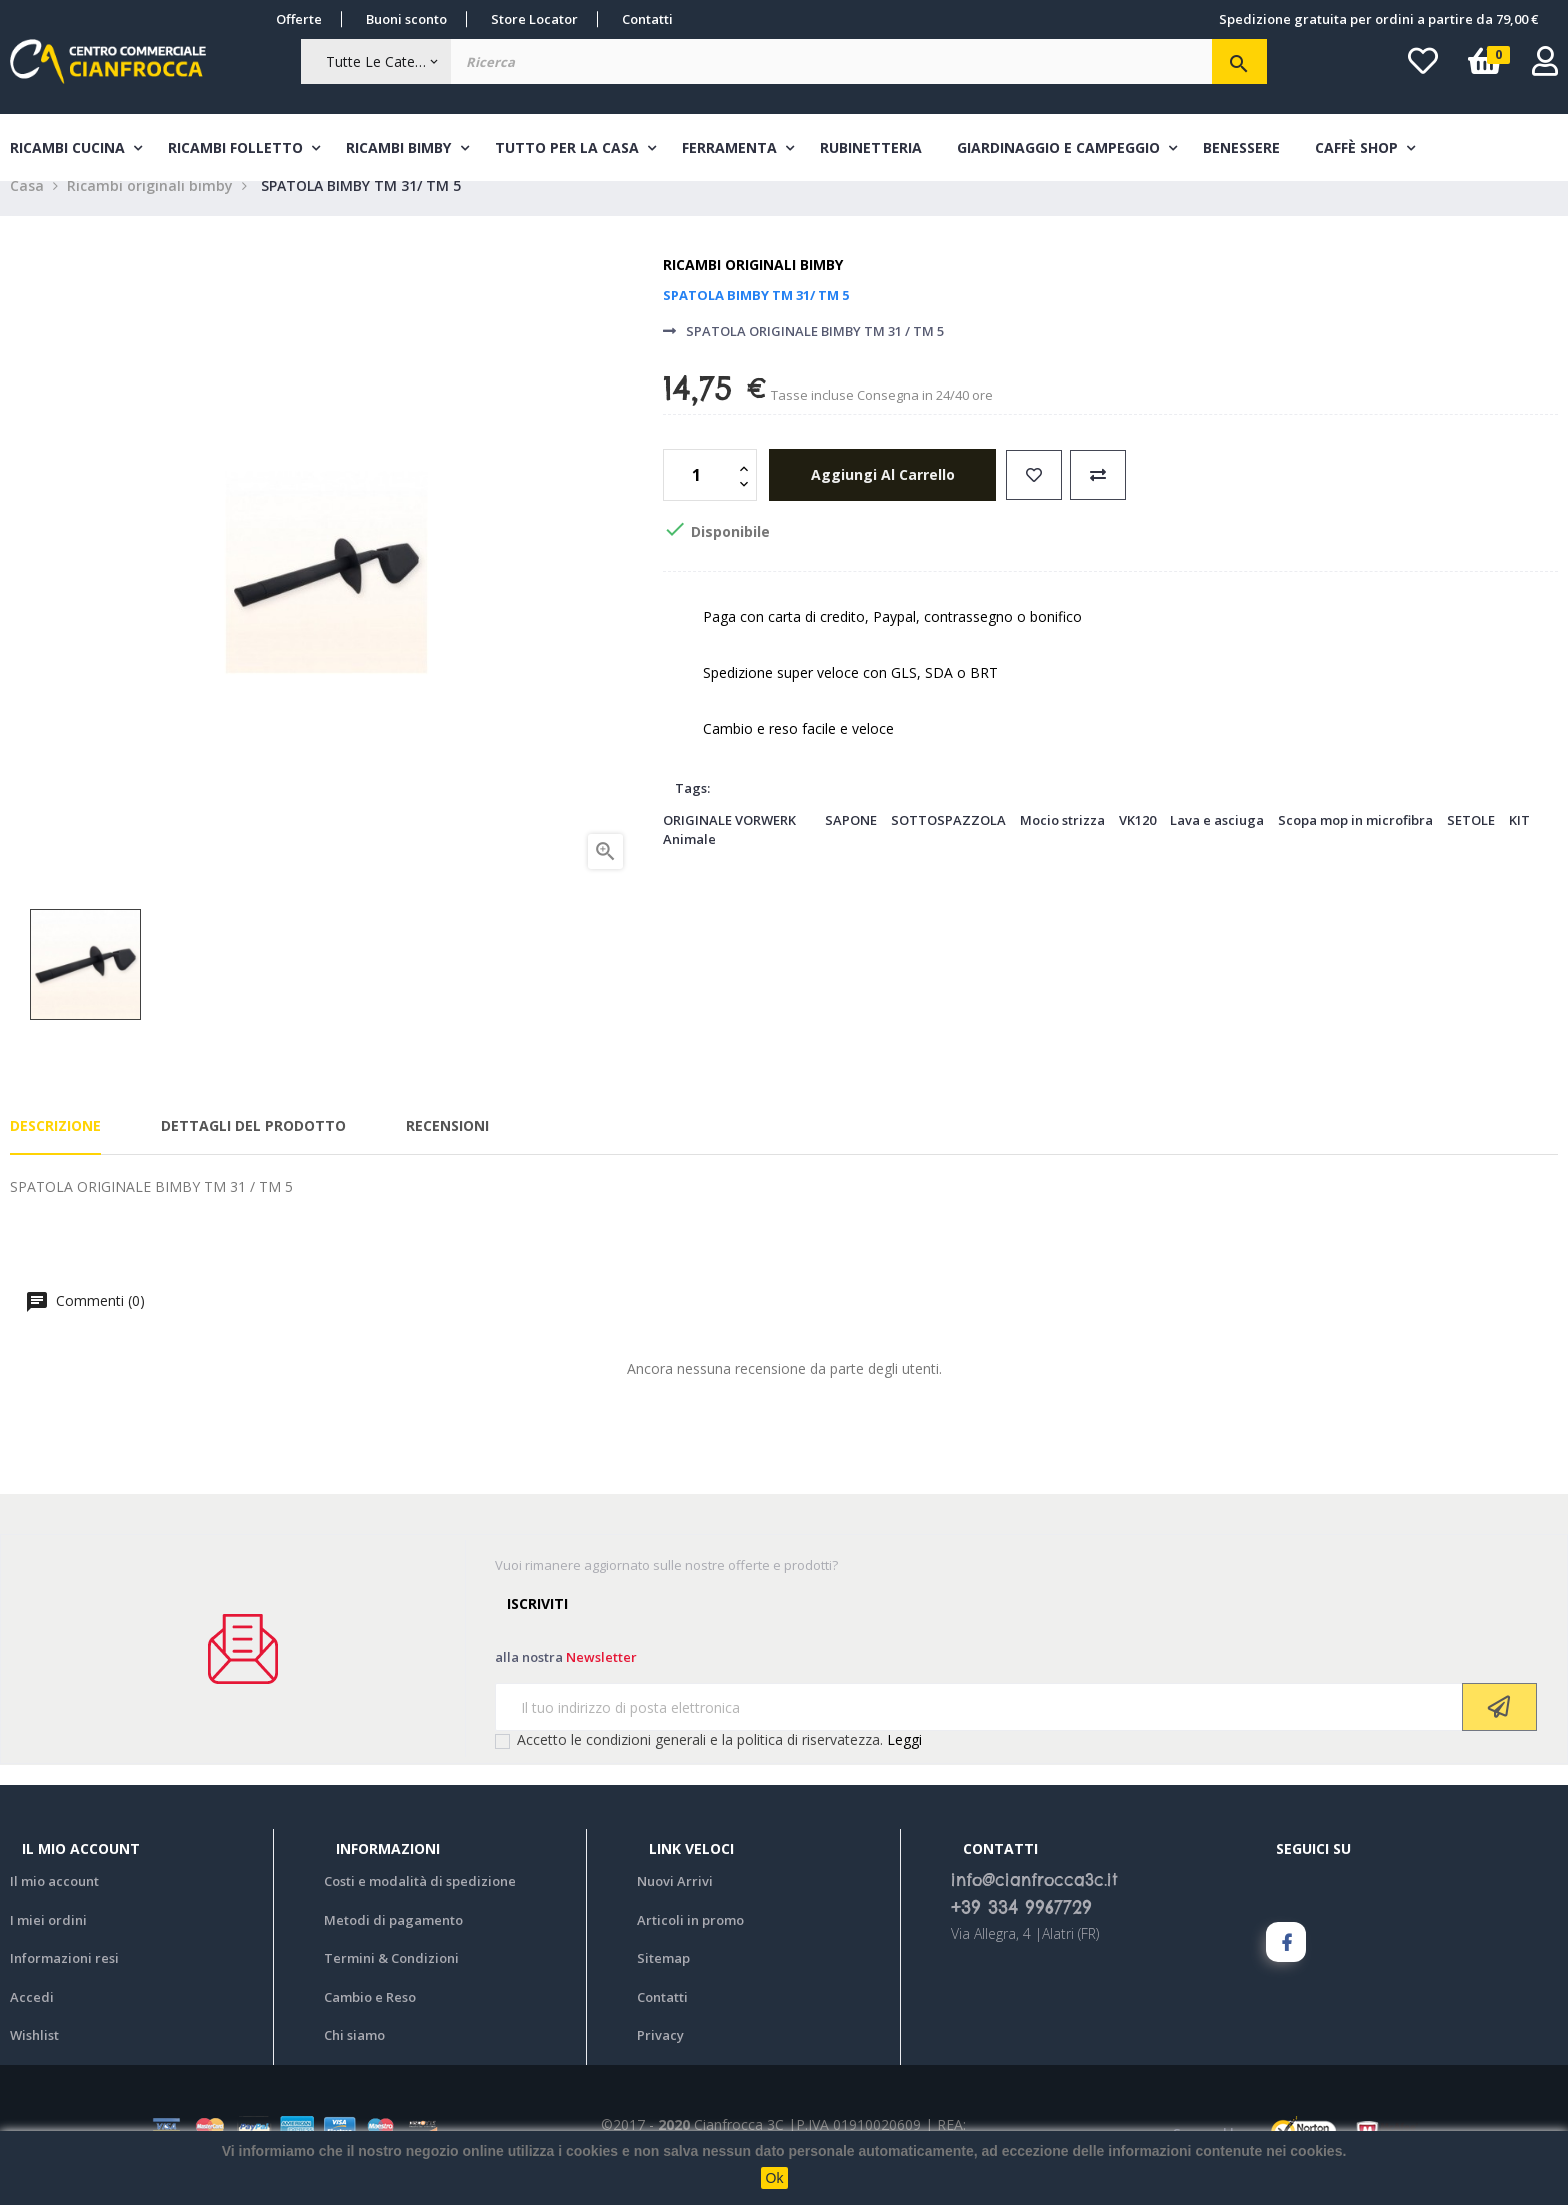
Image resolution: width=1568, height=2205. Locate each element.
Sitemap (663, 1982)
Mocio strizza (1062, 844)
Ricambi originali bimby (753, 288)
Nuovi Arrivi (675, 1905)
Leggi (904, 1763)
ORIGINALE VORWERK (729, 844)
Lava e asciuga (1217, 844)
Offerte (299, 19)
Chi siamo (354, 2059)
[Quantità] (699, 499)
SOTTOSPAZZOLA (948, 844)
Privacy (660, 2059)
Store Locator (534, 19)
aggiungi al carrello (880, 498)
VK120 (1137, 844)
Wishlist (34, 2059)
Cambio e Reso (370, 2020)
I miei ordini (48, 1943)
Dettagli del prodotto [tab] (253, 1148)
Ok (775, 2178)
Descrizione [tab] (55, 1148)
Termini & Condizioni (391, 1982)
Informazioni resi (64, 1982)
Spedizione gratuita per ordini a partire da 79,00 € (1378, 19)
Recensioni (447, 1148)
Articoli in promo (690, 1943)
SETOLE (1471, 844)
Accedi (32, 2020)
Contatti (647, 19)
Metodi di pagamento (393, 1943)
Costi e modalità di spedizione (420, 1905)
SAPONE (851, 844)
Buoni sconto (406, 19)
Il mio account (54, 1905)
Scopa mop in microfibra (1355, 844)
